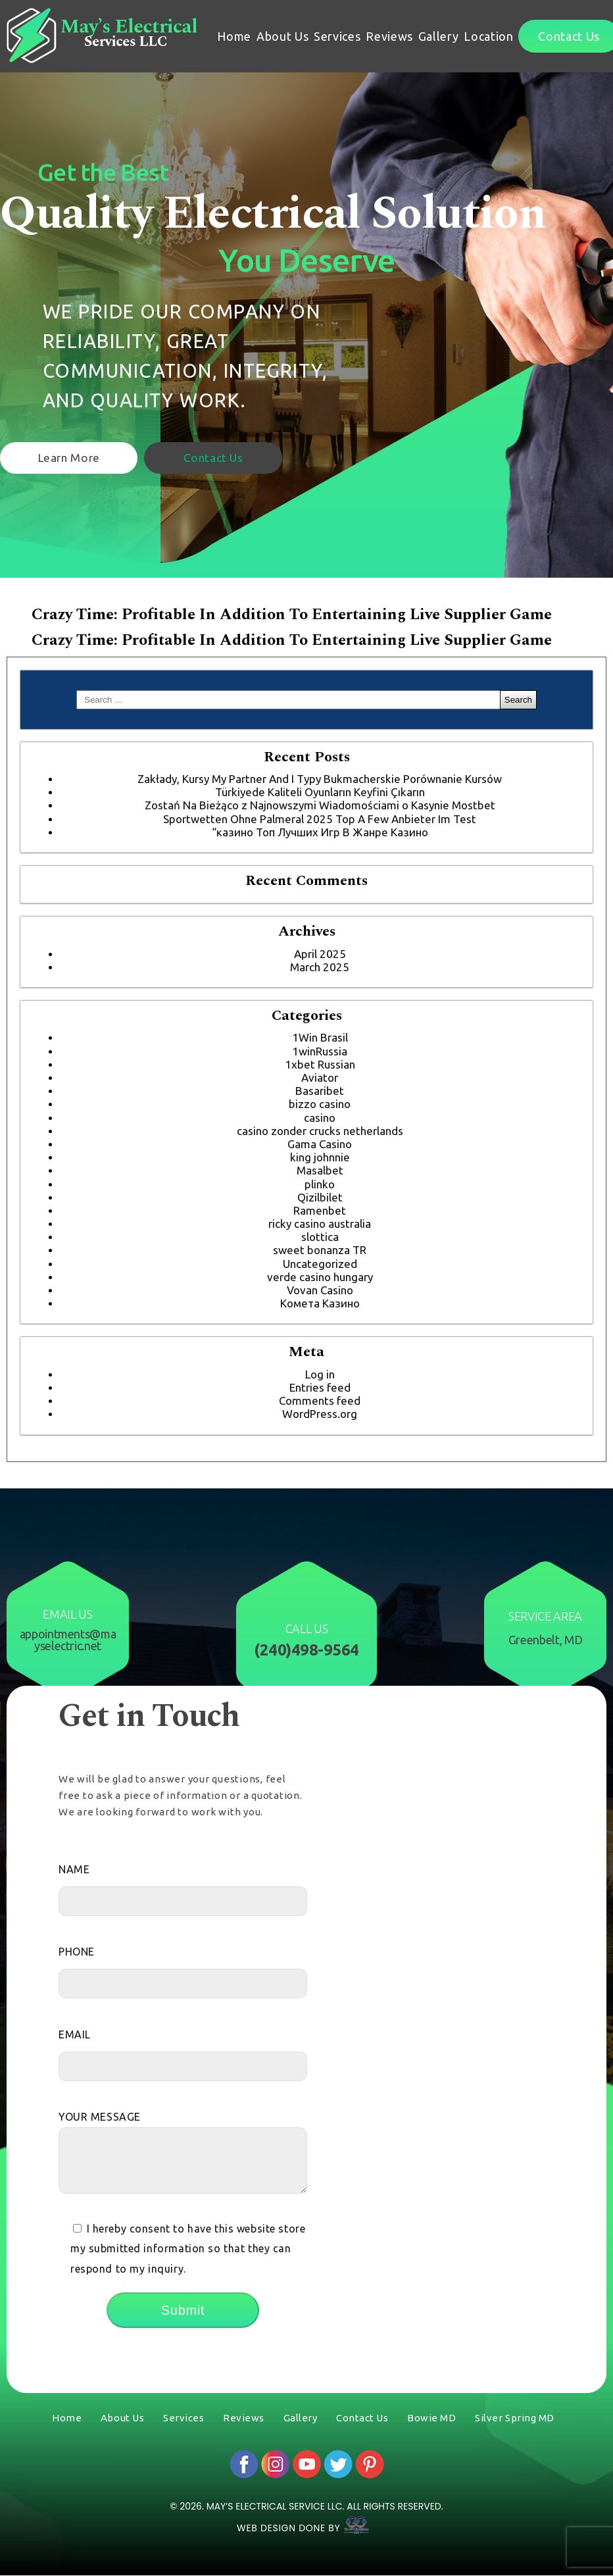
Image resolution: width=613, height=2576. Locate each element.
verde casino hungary (320, 1277)
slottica (320, 1236)
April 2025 (320, 953)
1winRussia (319, 1051)
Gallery (438, 36)
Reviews (389, 36)
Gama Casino (319, 1144)
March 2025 (319, 967)
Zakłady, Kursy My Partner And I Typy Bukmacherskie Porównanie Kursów (319, 778)
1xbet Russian (320, 1064)
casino (319, 1117)
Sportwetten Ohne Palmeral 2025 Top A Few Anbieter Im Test (319, 819)
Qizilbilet (320, 1197)
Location (488, 36)
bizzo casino (320, 1104)
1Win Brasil (320, 1037)
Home (234, 36)
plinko (320, 1184)
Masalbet (320, 1170)
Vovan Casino (320, 1290)
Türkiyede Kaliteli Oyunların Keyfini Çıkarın (320, 792)
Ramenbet (319, 1210)
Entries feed (320, 1387)
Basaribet (319, 1090)
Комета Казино (320, 1303)
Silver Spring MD (514, 2417)
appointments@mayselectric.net (68, 1640)
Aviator (319, 1077)
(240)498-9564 (306, 1650)
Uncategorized (320, 1263)
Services (337, 36)
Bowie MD (431, 2417)
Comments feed (319, 1400)
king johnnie (320, 1157)
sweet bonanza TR (319, 1250)
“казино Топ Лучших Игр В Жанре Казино (320, 832)
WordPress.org (319, 1413)
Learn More (75, 455)
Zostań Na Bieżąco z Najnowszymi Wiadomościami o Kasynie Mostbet (320, 805)
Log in (320, 1374)
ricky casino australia (319, 1223)
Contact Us (235, 455)
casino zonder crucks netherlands (320, 1130)
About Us (282, 36)
